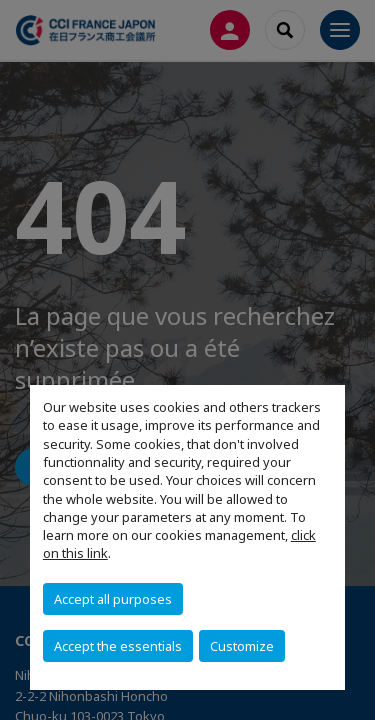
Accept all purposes (113, 599)
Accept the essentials (118, 646)
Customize (242, 646)
